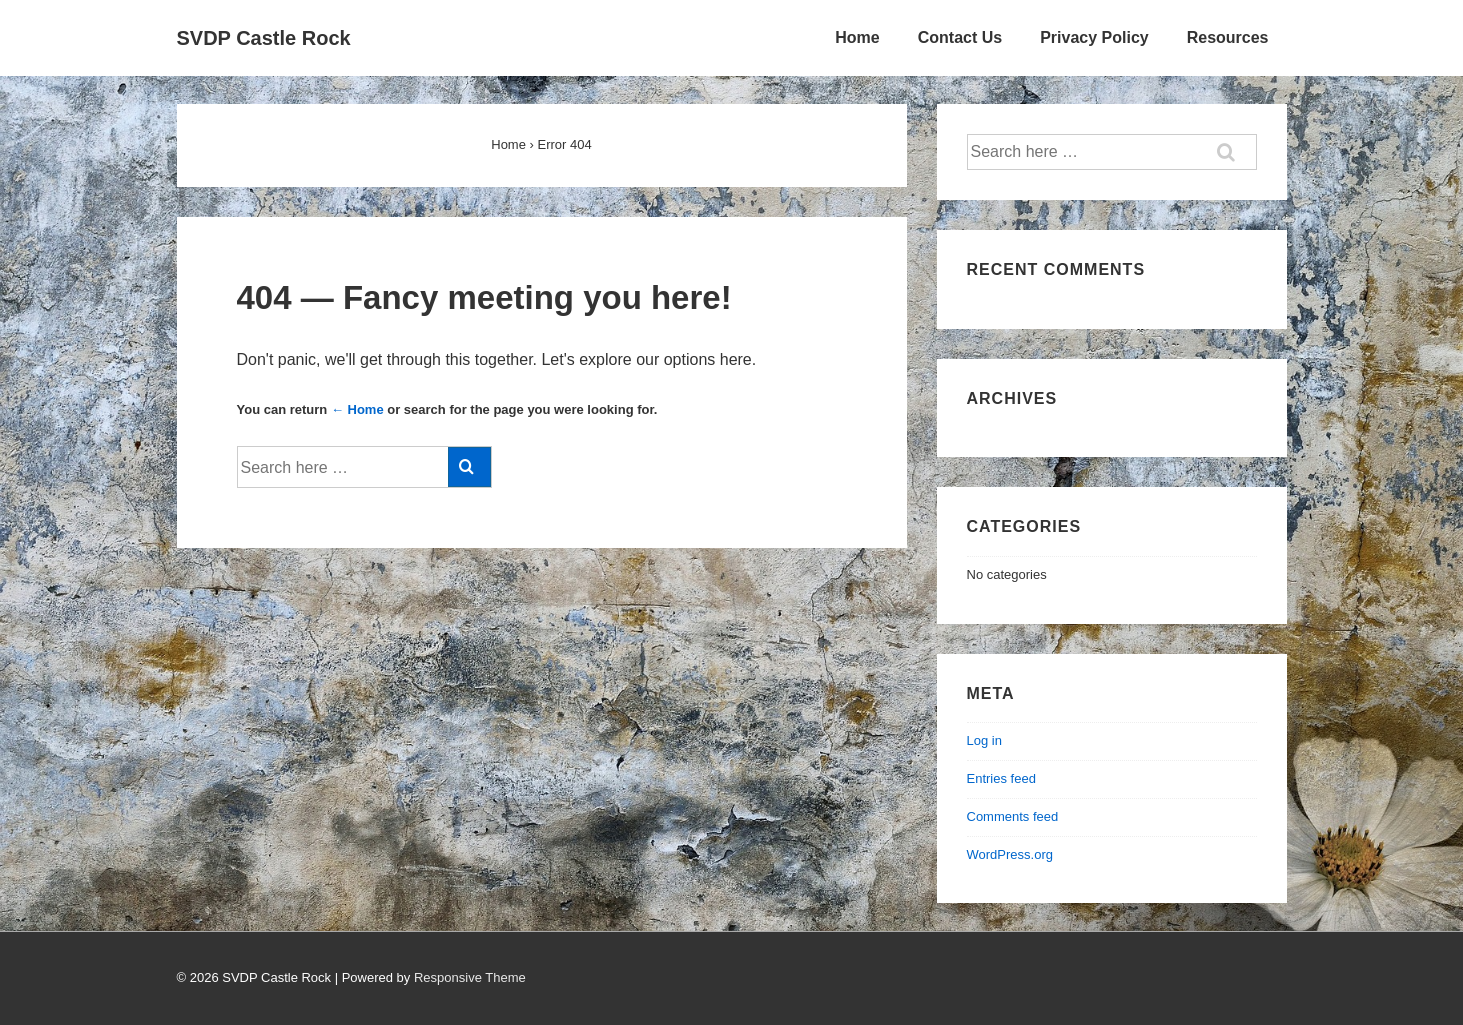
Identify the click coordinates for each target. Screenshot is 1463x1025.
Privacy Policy (1094, 37)
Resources (1228, 37)
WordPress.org (1010, 854)
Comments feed (1013, 816)
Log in (984, 740)
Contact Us (960, 37)
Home (857, 37)
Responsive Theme (470, 977)
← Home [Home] (357, 409)
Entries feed (1001, 778)
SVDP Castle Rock (264, 38)
